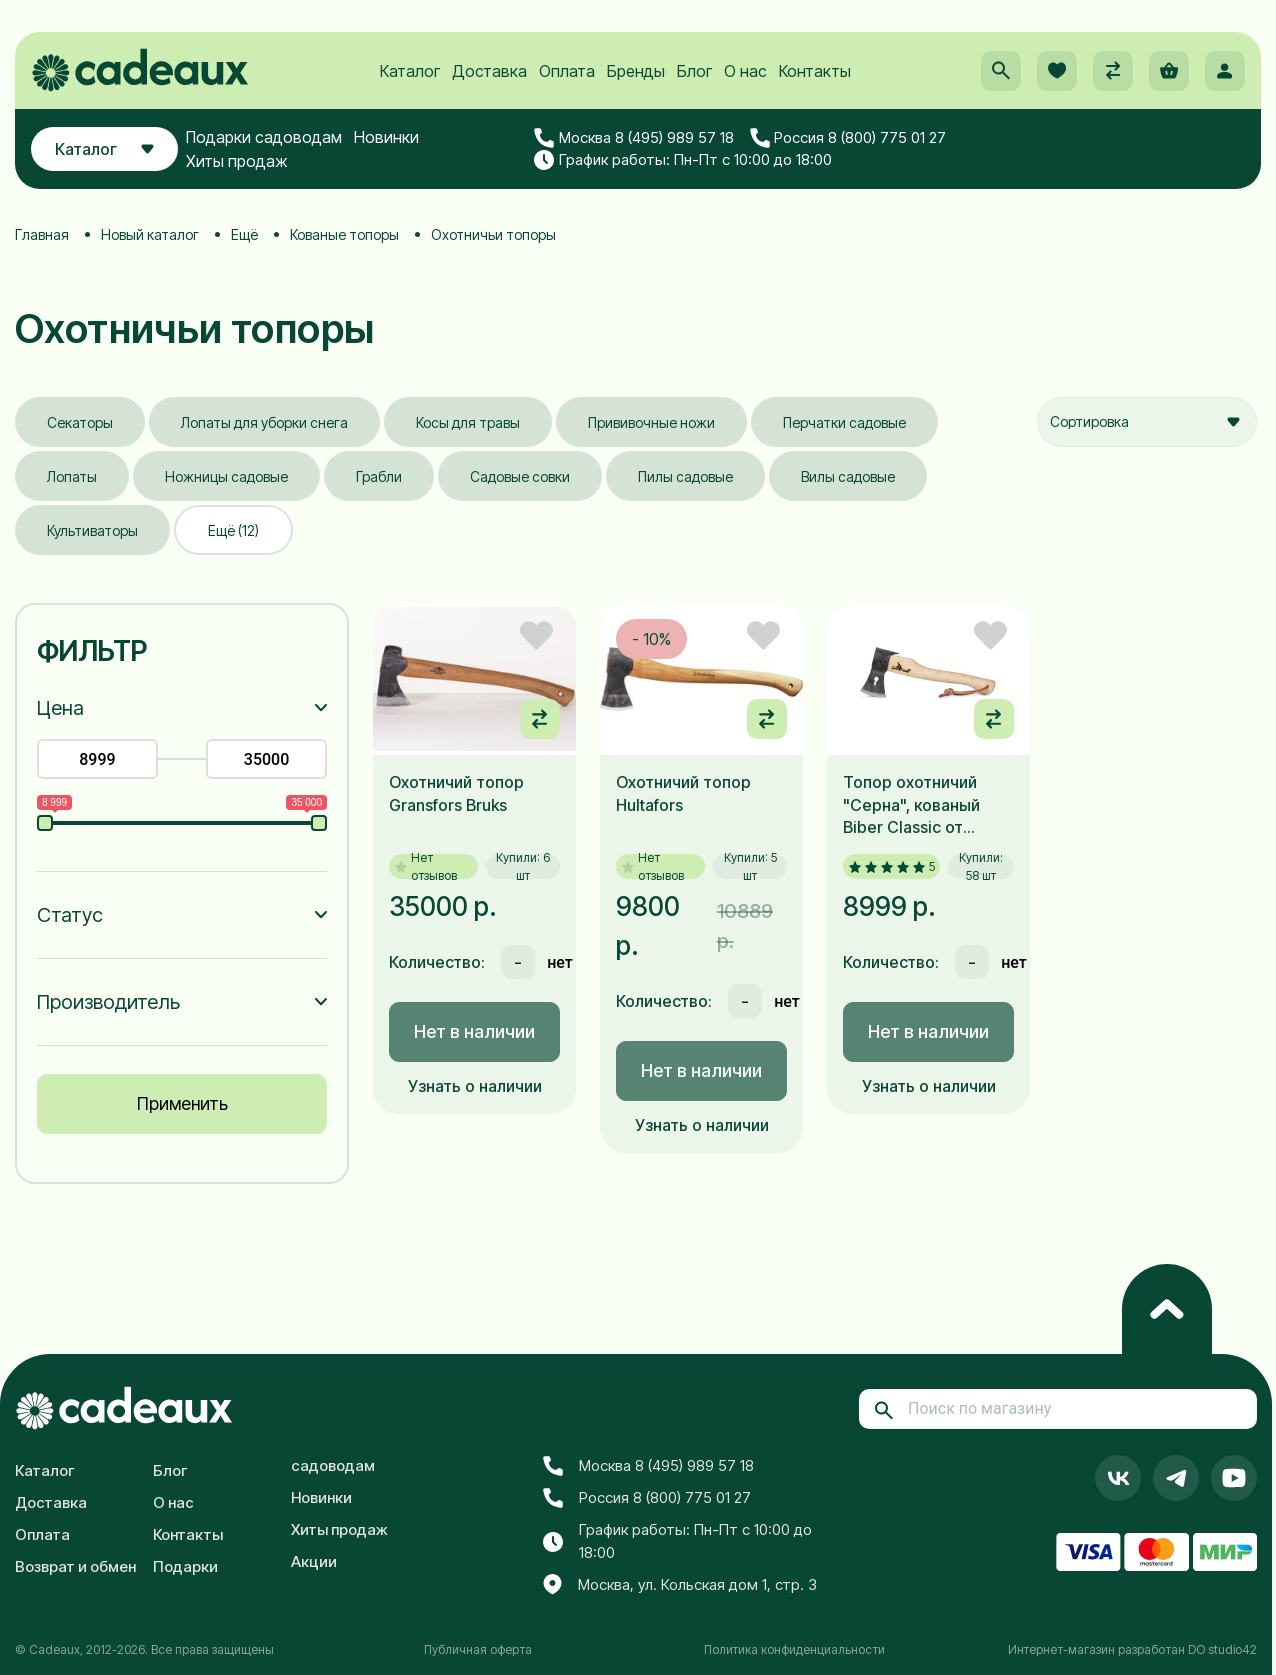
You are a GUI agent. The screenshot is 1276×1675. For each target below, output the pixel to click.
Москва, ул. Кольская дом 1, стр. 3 (680, 1585)
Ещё (244, 234)
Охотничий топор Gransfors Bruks (456, 793)
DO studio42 (1222, 1649)
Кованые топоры (344, 234)
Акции (314, 1561)
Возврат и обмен (75, 1566)
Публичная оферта (478, 1649)
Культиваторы (92, 530)
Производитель (108, 1002)
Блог (694, 71)
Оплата (567, 71)
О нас (745, 71)
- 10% (651, 639)
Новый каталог (150, 234)
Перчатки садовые (844, 422)
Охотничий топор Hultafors (683, 793)
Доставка (489, 71)
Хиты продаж (237, 161)
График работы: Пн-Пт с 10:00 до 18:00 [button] (683, 160)
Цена (60, 708)
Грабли (379, 476)
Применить (182, 1103)
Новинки (386, 137)
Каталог (410, 71)
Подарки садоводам (264, 137)
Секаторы (80, 422)
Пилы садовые (685, 476)
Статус (70, 915)
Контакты (815, 71)
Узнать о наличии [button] (475, 1086)
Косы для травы (468, 422)
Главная (42, 234)
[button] (1001, 71)
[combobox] (1147, 422)
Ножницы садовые (226, 476)
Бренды (636, 71)
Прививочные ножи (651, 422)
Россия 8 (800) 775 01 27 (848, 138)
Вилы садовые (848, 476)
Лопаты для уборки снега (264, 422)
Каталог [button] (104, 149)
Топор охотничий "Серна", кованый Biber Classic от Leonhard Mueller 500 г (926, 805)
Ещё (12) (233, 530)
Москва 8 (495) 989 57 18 (634, 138)
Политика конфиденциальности (794, 1649)
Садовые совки (520, 476)
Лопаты (72, 476)
